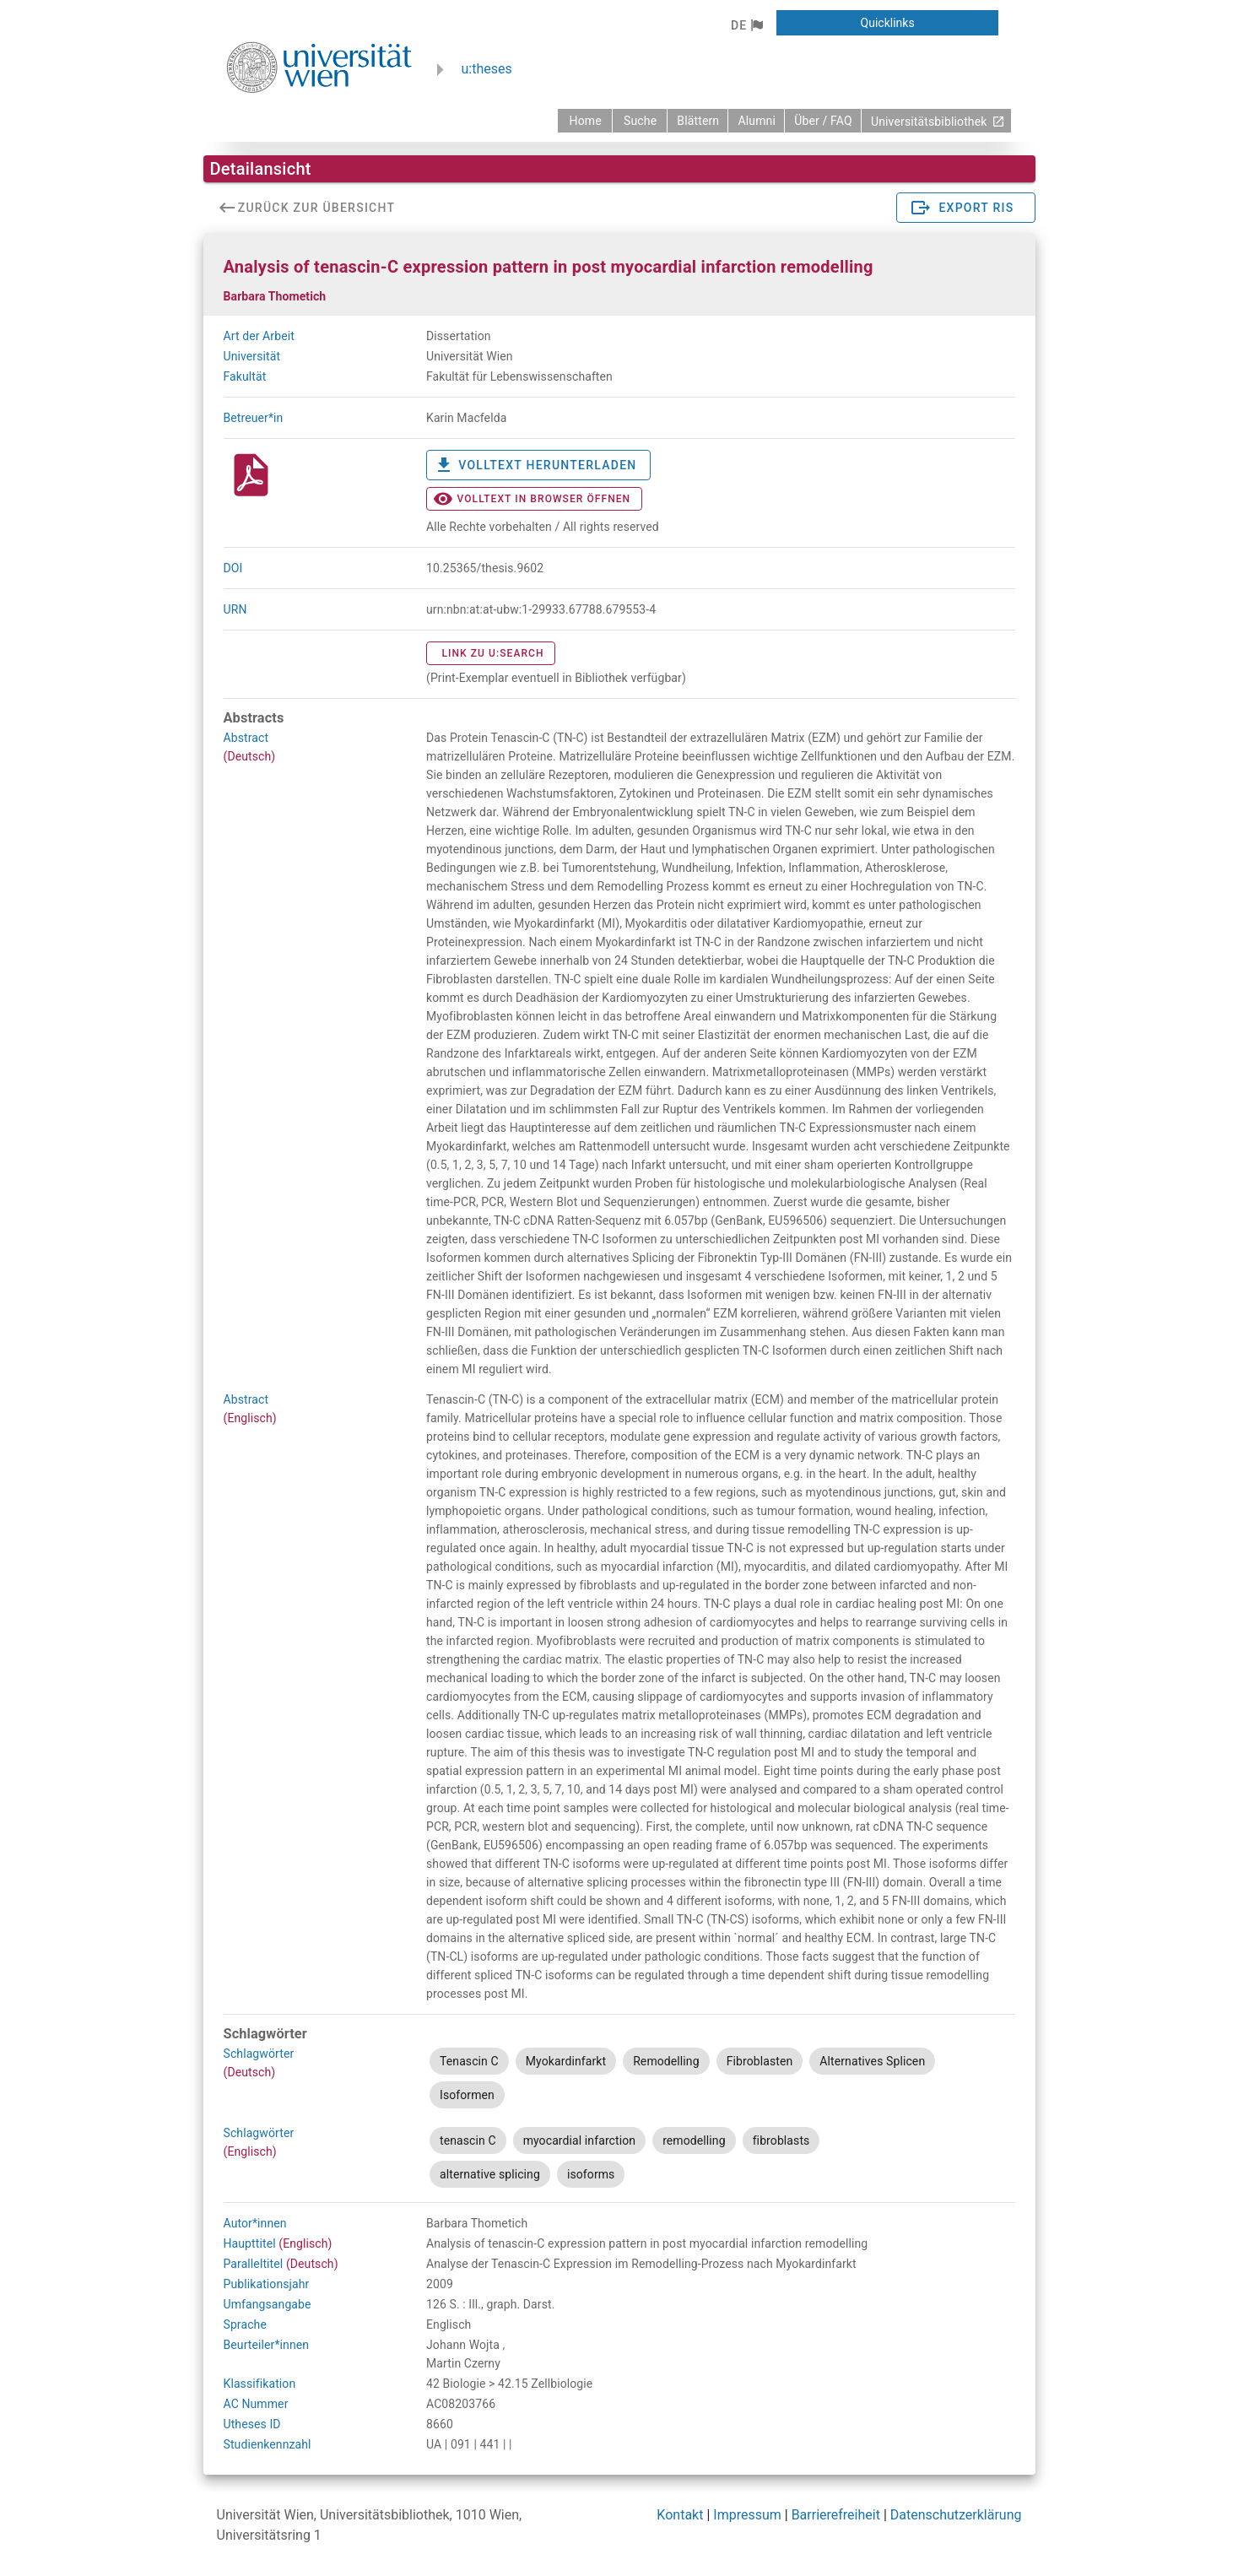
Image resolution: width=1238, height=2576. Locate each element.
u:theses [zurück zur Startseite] (487, 69)
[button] (746, 25)
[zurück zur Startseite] (585, 121)
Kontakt (680, 2515)
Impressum (747, 2515)
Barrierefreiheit (836, 2515)
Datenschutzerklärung (956, 2515)
